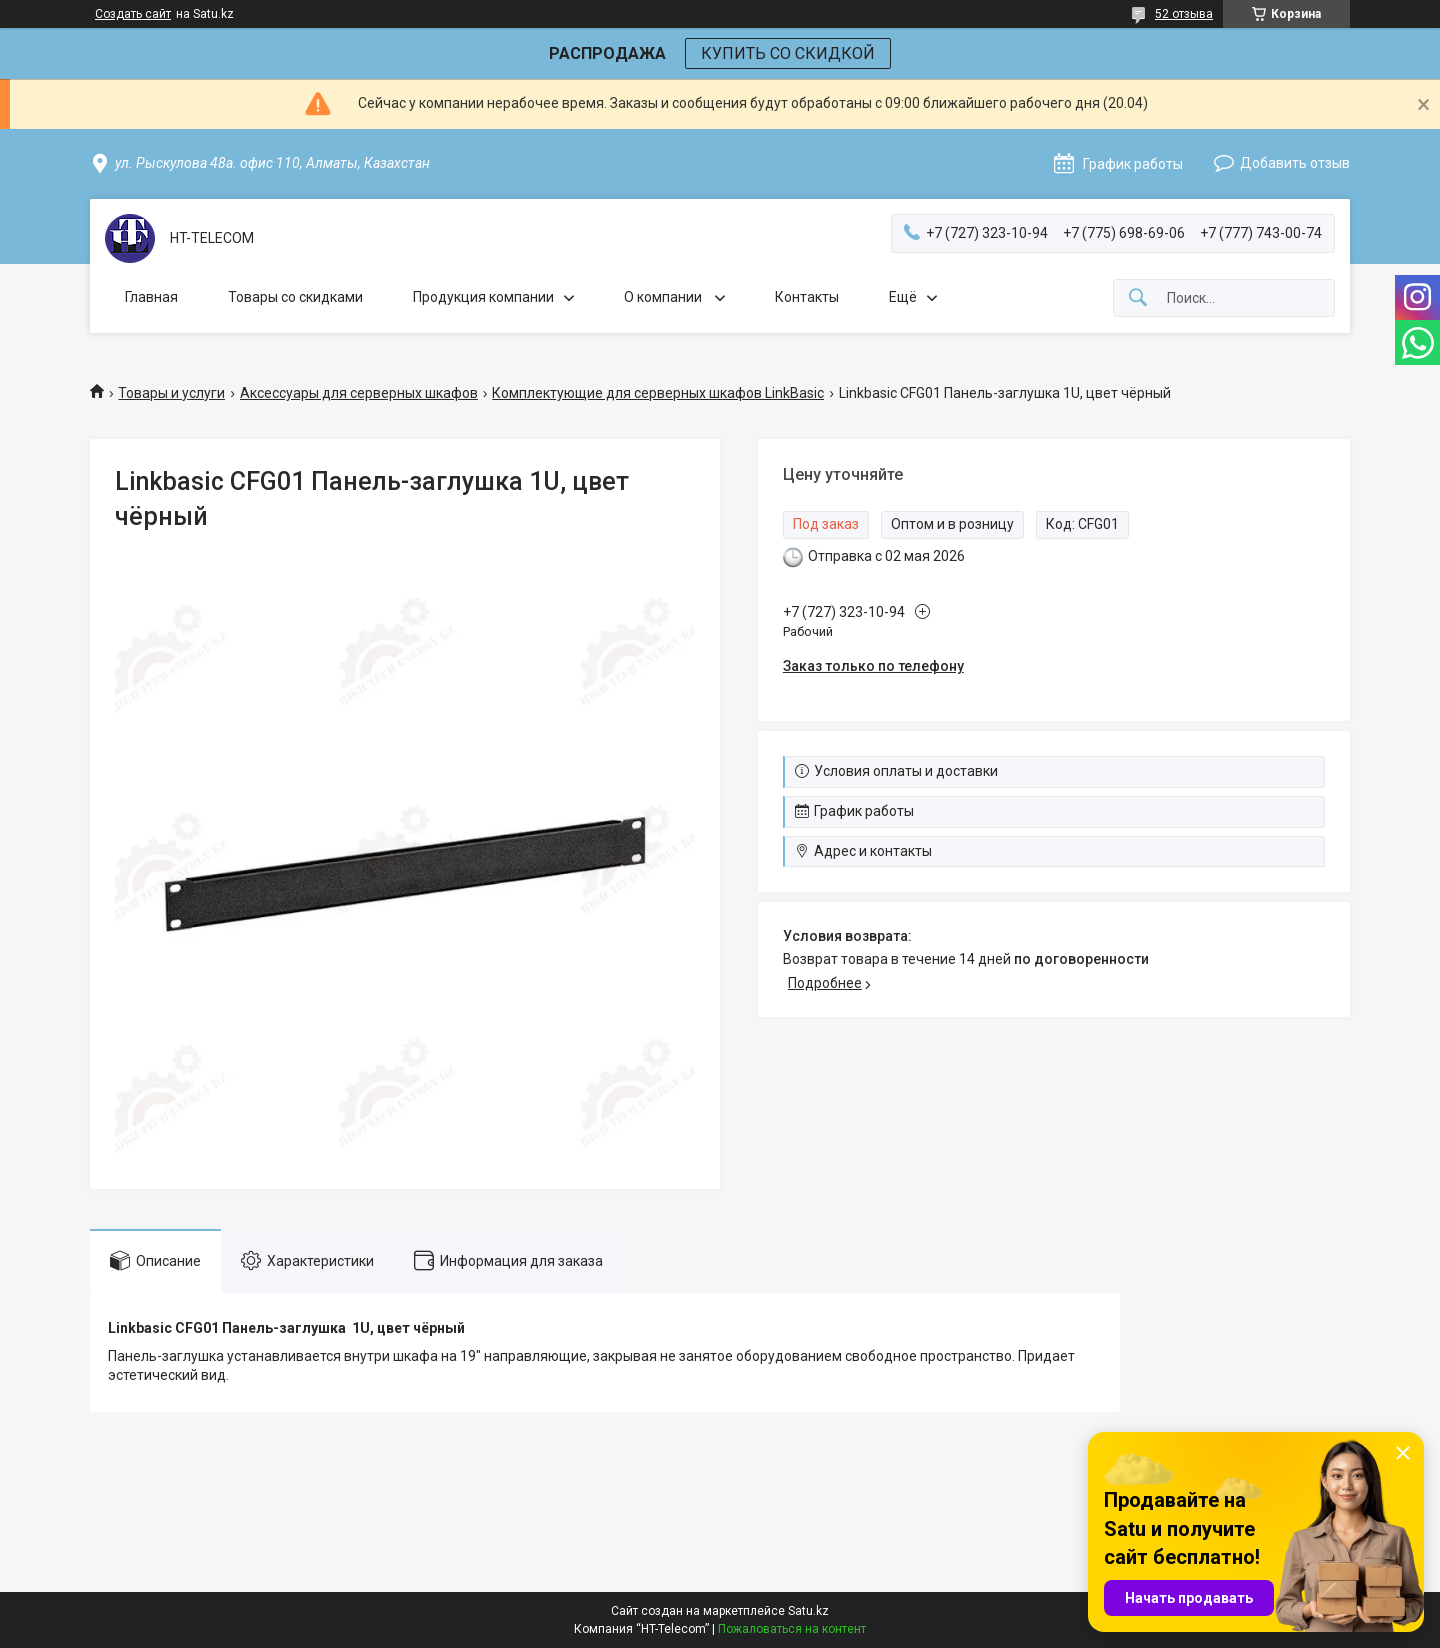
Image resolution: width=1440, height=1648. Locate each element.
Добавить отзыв (1295, 163)
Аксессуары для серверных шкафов (359, 393)
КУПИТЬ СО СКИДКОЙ (788, 53)
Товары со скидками (295, 297)
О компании (664, 297)
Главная (151, 297)
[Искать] (1138, 298)
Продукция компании (483, 297)
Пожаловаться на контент (792, 1629)
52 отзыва (1184, 14)
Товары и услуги (171, 393)
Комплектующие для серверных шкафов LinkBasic (658, 393)
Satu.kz (808, 1611)
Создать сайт (133, 14)
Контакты (807, 297)
